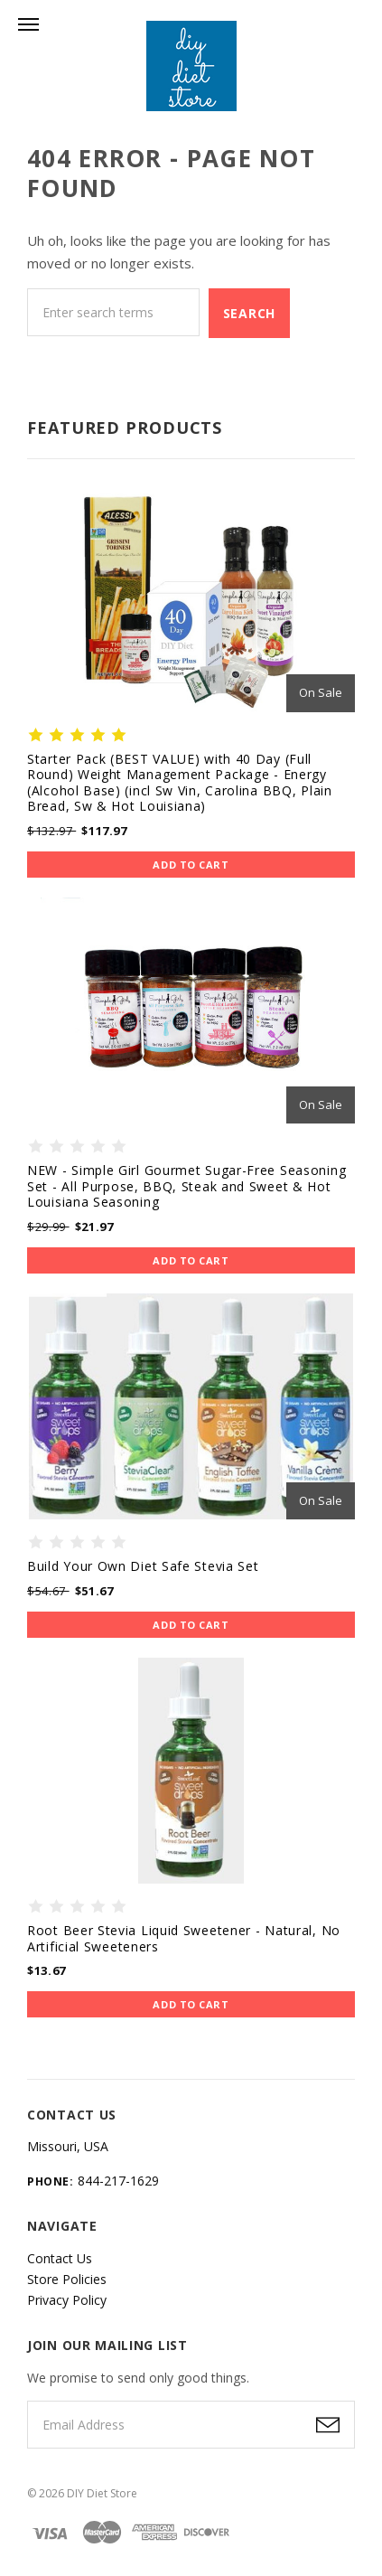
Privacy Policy (67, 2299)
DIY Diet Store (102, 2493)
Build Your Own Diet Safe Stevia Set (143, 1566)
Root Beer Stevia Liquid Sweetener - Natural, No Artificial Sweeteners (183, 1938)
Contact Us (59, 2258)
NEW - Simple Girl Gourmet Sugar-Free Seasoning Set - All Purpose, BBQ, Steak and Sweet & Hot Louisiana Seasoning (186, 1185)
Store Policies (67, 2279)
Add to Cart (190, 864)
